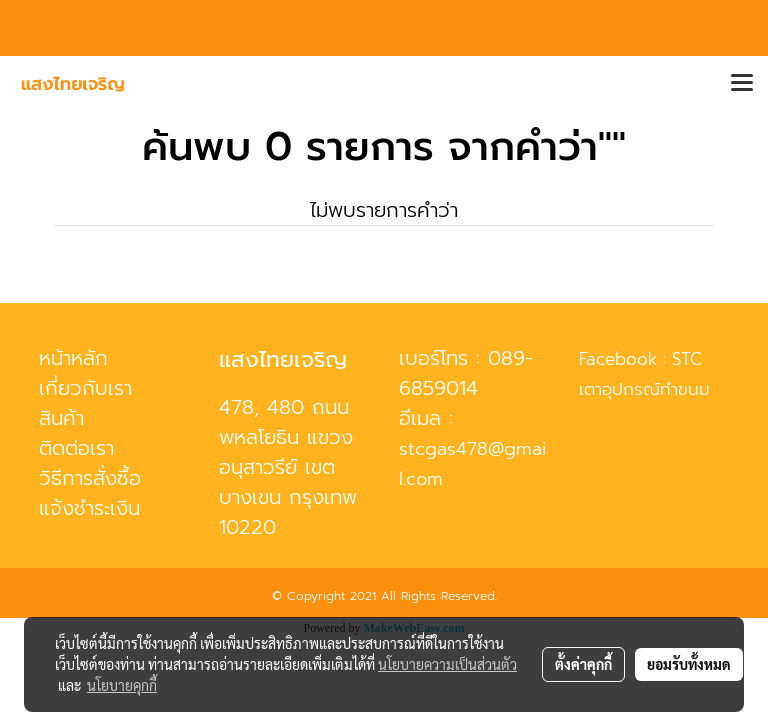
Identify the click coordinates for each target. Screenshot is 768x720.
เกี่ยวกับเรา (85, 388)
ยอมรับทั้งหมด (689, 664)
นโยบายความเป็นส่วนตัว (447, 664)
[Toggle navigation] (742, 84)
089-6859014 (466, 373)
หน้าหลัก (73, 358)
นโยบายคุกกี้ (122, 685)
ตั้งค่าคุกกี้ (583, 664)
